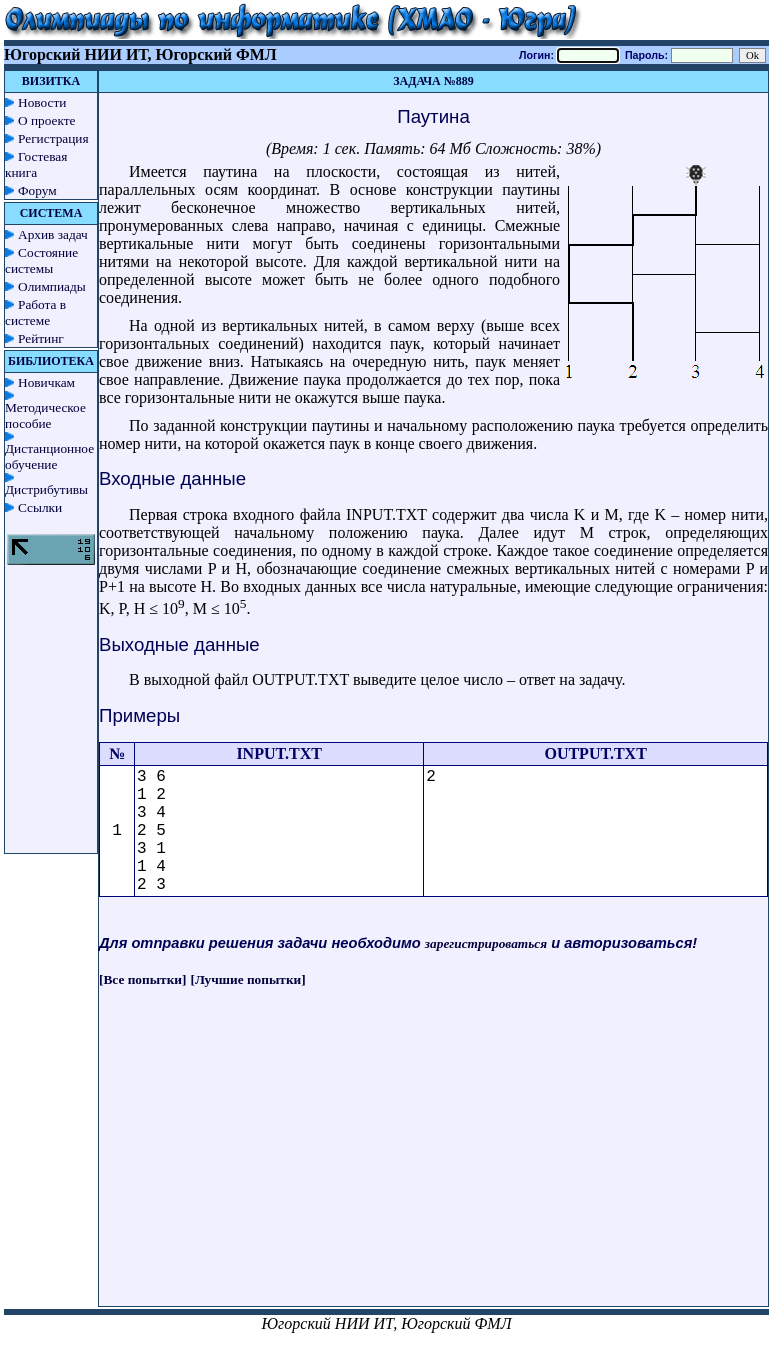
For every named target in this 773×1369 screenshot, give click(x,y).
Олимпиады (52, 286)
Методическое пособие (45, 415)
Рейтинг (41, 338)
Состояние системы (41, 260)
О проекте (47, 120)
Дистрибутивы (46, 489)
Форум (37, 190)
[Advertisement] (433, 1166)
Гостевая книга (36, 164)
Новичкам (46, 382)
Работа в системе (35, 312)
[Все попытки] (142, 979)
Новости (42, 102)
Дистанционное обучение (49, 456)
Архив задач (53, 234)
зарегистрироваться (486, 943)
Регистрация (53, 138)
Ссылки (40, 507)
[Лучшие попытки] (248, 979)
